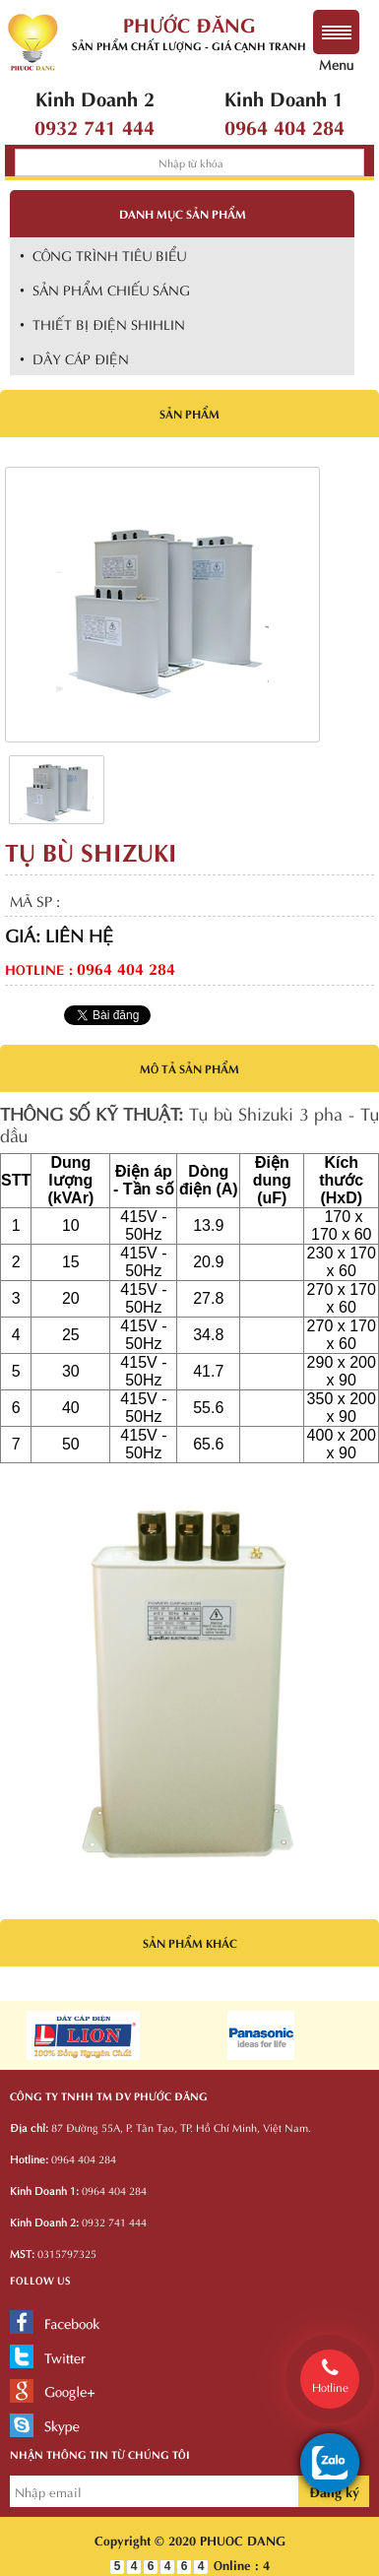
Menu (336, 53)
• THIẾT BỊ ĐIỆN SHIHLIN (102, 323)
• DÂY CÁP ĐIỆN (74, 358)
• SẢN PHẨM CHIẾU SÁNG (105, 289)
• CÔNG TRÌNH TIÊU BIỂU (103, 254)
